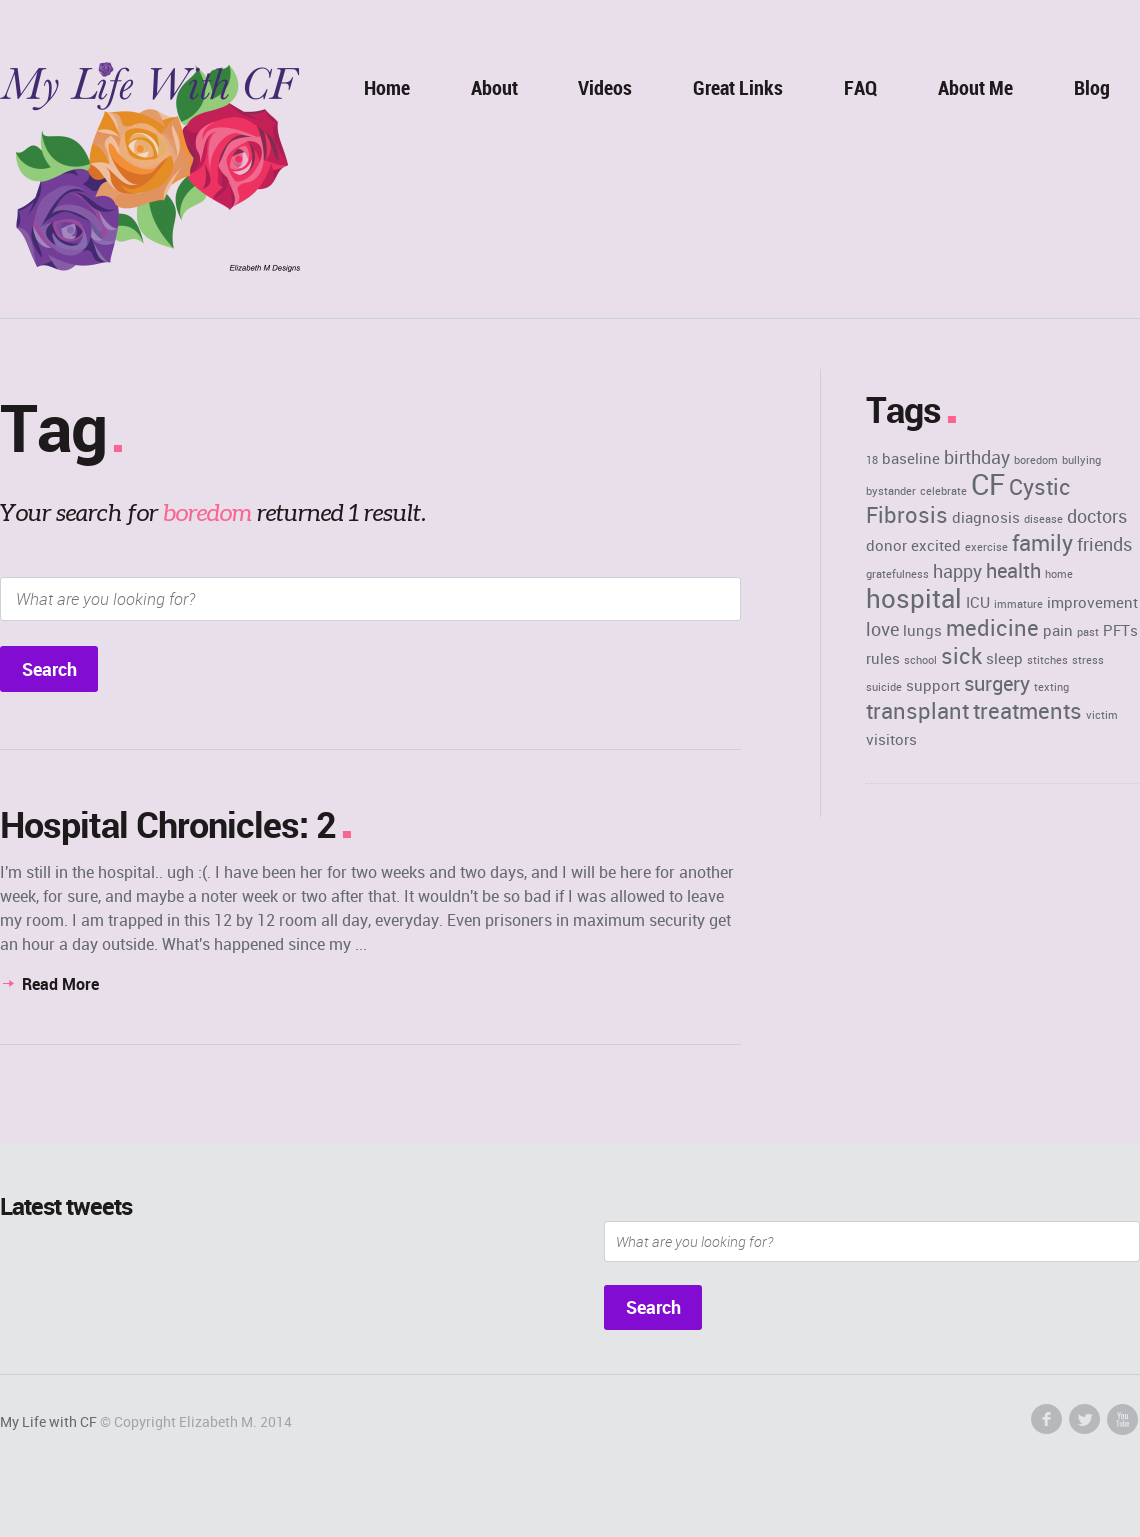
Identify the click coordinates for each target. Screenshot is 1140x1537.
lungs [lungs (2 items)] (922, 630)
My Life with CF (48, 1421)
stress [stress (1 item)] (1088, 660)
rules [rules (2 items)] (883, 658)
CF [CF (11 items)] (988, 484)
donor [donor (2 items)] (886, 545)
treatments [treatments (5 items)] (1027, 710)
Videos (605, 87)
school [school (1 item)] (920, 660)
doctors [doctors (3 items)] (1097, 516)
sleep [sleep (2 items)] (1004, 658)
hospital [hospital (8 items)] (914, 598)
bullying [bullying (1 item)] (1081, 460)
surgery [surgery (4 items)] (997, 683)
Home (387, 87)
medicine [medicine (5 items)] (992, 627)
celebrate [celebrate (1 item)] (943, 491)
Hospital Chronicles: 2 (168, 824)
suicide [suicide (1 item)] (884, 687)
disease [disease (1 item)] (1043, 519)
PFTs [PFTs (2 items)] (1120, 630)
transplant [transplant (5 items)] (917, 710)
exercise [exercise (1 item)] (986, 547)
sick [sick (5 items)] (961, 655)
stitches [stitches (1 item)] (1047, 660)
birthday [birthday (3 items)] (977, 457)
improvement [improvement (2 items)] (1092, 602)
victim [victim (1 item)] (1102, 715)
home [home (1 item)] (1059, 574)
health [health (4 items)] (1013, 570)
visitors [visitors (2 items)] (891, 739)
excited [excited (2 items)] (936, 545)
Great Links (738, 87)
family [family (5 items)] (1042, 542)
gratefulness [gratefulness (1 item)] (897, 574)
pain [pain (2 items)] (1058, 630)
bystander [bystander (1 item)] (891, 491)
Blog (1092, 87)
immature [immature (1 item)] (1018, 604)
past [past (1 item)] (1088, 632)
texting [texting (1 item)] (1051, 687)
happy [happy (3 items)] (957, 571)
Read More (60, 984)
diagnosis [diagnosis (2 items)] (986, 517)
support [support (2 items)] (933, 685)
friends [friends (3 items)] (1104, 544)
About (494, 87)
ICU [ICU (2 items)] (978, 602)
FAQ (860, 87)
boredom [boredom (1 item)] (1036, 460)
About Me (975, 87)
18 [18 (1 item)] (872, 460)
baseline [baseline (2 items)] (911, 458)
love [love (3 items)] (882, 629)
